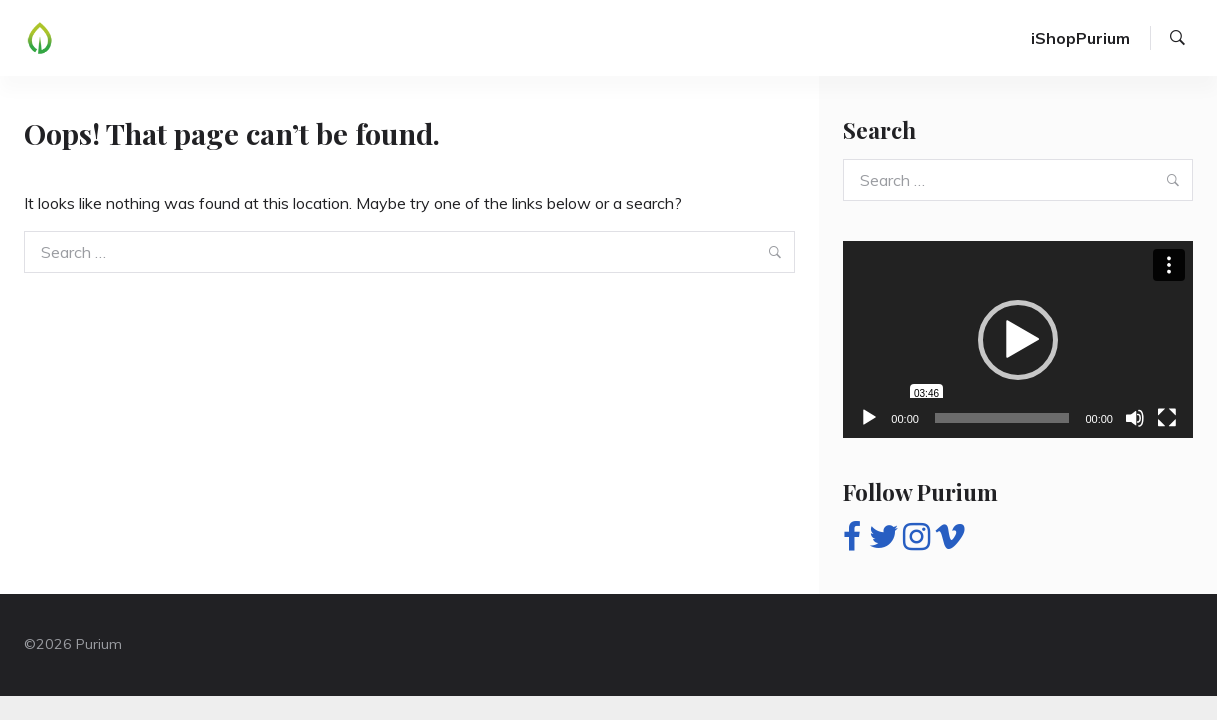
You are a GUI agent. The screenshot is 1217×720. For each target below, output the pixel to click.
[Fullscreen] (1167, 418)
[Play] (869, 418)
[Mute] (1135, 418)
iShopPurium (1080, 38)
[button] (1018, 340)
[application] (1018, 339)
